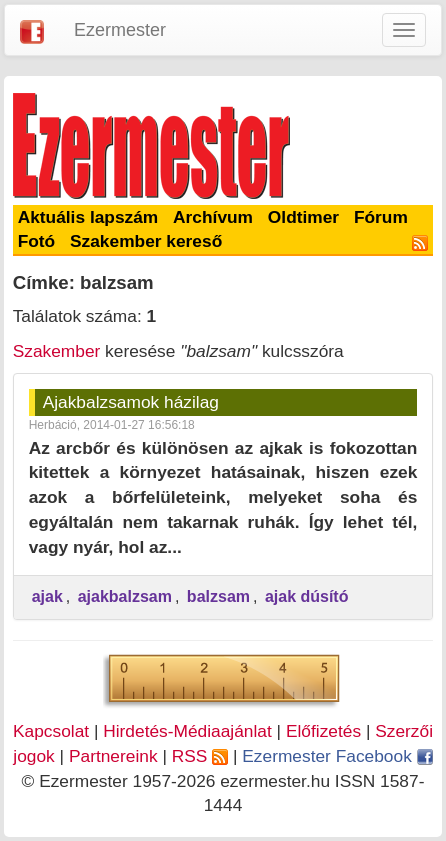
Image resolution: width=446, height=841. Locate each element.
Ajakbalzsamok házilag (131, 402)
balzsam (218, 596)
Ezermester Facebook (337, 756)
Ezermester (120, 30)
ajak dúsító (307, 596)
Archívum (213, 217)
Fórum (381, 217)
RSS (200, 756)
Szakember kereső (146, 241)
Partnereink (113, 756)
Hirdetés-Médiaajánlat (187, 731)
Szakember (57, 351)
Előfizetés (323, 731)
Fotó (37, 241)
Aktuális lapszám (88, 217)
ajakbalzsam (125, 596)
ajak (47, 596)
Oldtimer (303, 217)
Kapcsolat (51, 731)
